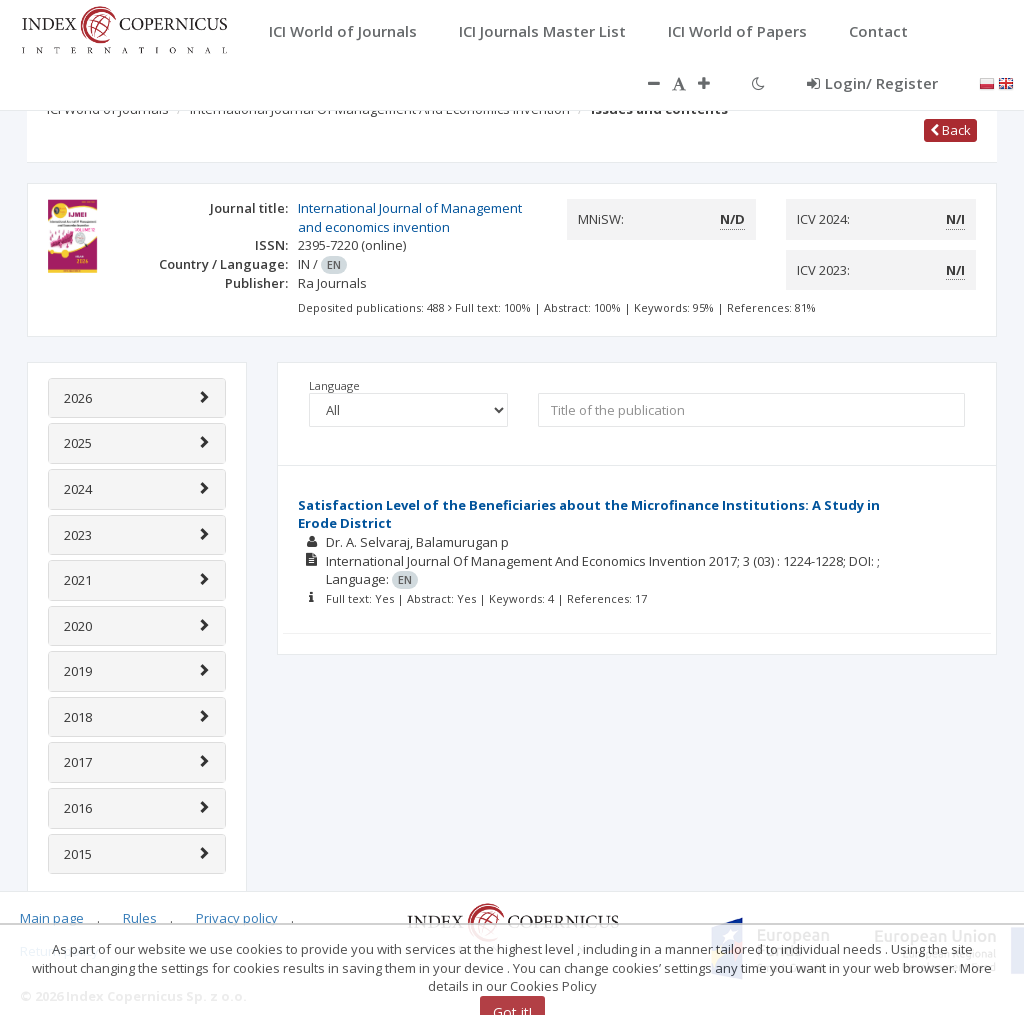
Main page (52, 918)
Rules (140, 918)
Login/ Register (872, 83)
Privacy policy (237, 918)
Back (950, 130)
